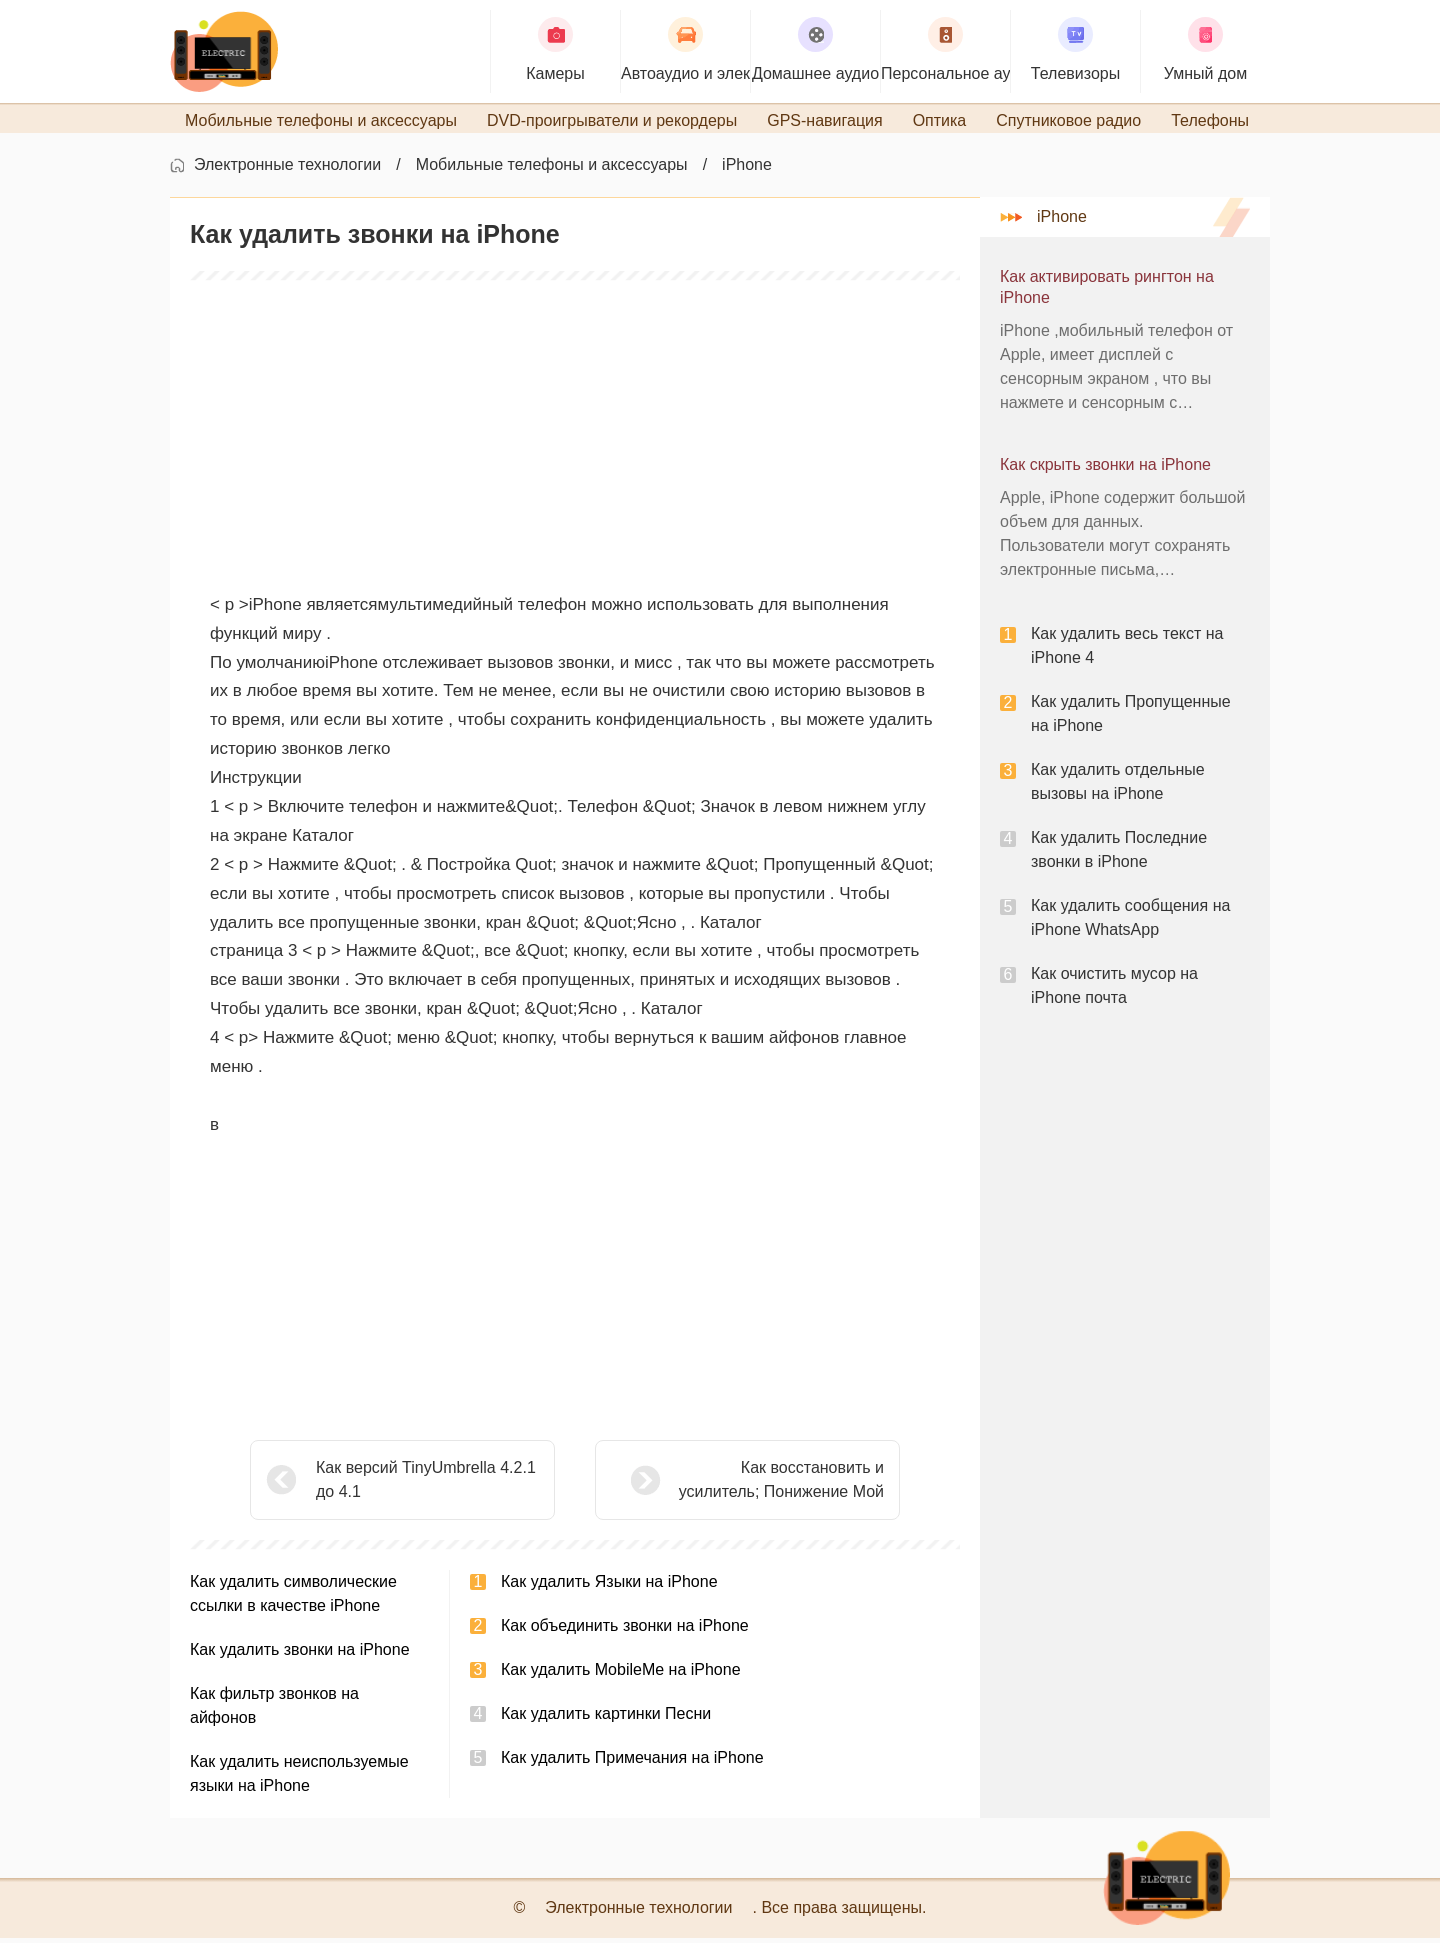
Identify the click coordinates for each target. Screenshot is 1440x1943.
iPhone (747, 170)
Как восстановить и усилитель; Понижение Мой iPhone (731, 1486)
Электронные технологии (287, 170)
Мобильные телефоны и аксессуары (552, 170)
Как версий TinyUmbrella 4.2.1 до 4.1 (426, 1484)
